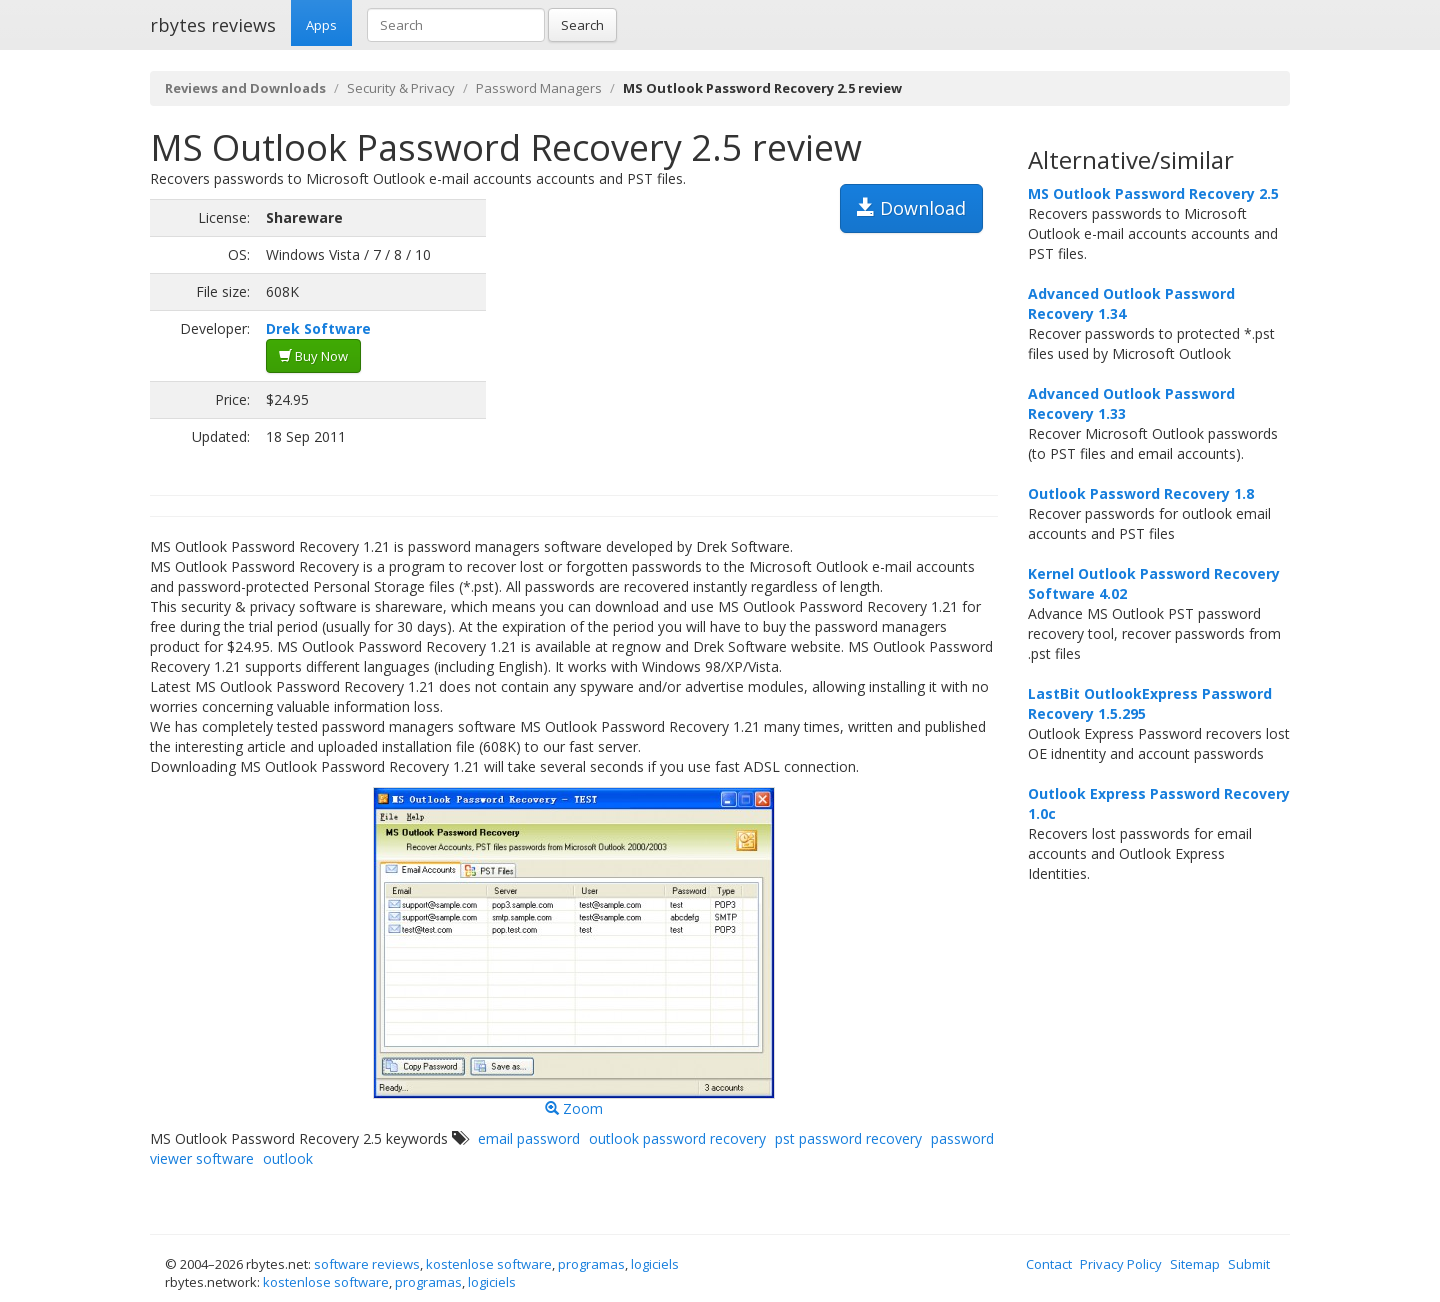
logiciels (655, 1264)
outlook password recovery (677, 1138)
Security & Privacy (401, 88)
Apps (321, 25)
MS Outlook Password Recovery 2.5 (1153, 193)
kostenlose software (489, 1264)
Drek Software (318, 328)
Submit (1249, 1264)
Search (582, 25)
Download (911, 208)
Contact (1049, 1264)
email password (529, 1138)
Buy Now (313, 356)
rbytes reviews (213, 25)
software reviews (367, 1264)
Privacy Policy (1121, 1264)
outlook (288, 1158)
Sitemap (1195, 1264)
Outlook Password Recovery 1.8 (1141, 493)
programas (591, 1264)
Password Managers (539, 88)
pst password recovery (848, 1138)
